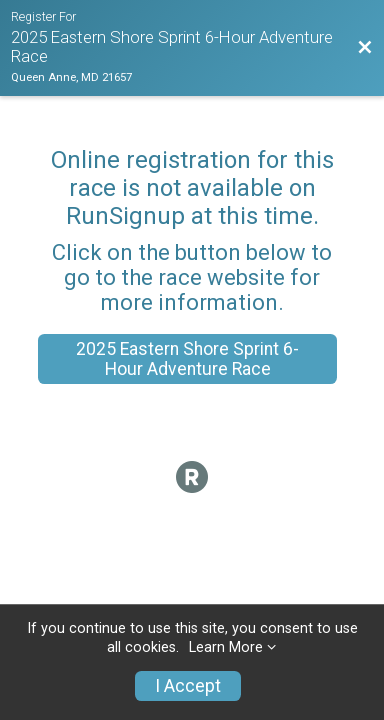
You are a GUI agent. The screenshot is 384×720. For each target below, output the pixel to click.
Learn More (226, 647)
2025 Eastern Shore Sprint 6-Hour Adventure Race (187, 359)
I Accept (188, 686)
